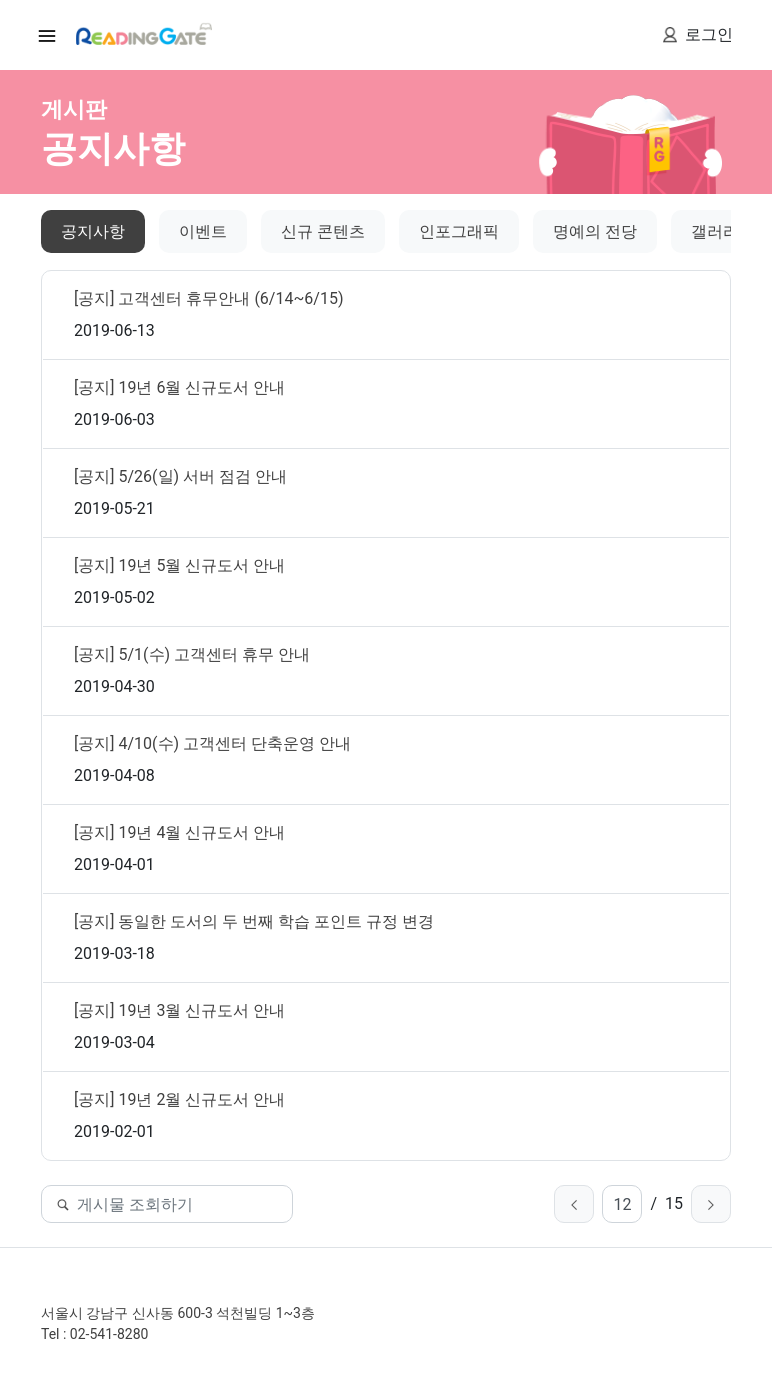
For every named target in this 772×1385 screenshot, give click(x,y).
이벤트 (203, 231)
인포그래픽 (459, 231)
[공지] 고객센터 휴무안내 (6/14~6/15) (208, 298)
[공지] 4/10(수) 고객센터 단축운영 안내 (212, 743)
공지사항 (93, 231)
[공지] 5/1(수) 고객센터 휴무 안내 (192, 654)
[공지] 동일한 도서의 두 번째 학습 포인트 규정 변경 (254, 921)
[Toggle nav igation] (47, 35)
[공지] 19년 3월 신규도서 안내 (179, 1010)
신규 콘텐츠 (323, 231)
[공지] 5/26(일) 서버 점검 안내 (180, 476)
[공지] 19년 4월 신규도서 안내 (179, 832)
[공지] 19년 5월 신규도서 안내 (179, 565)
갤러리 (715, 231)
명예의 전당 (595, 231)
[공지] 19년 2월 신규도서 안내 (179, 1099)
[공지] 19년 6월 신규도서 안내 (179, 387)
